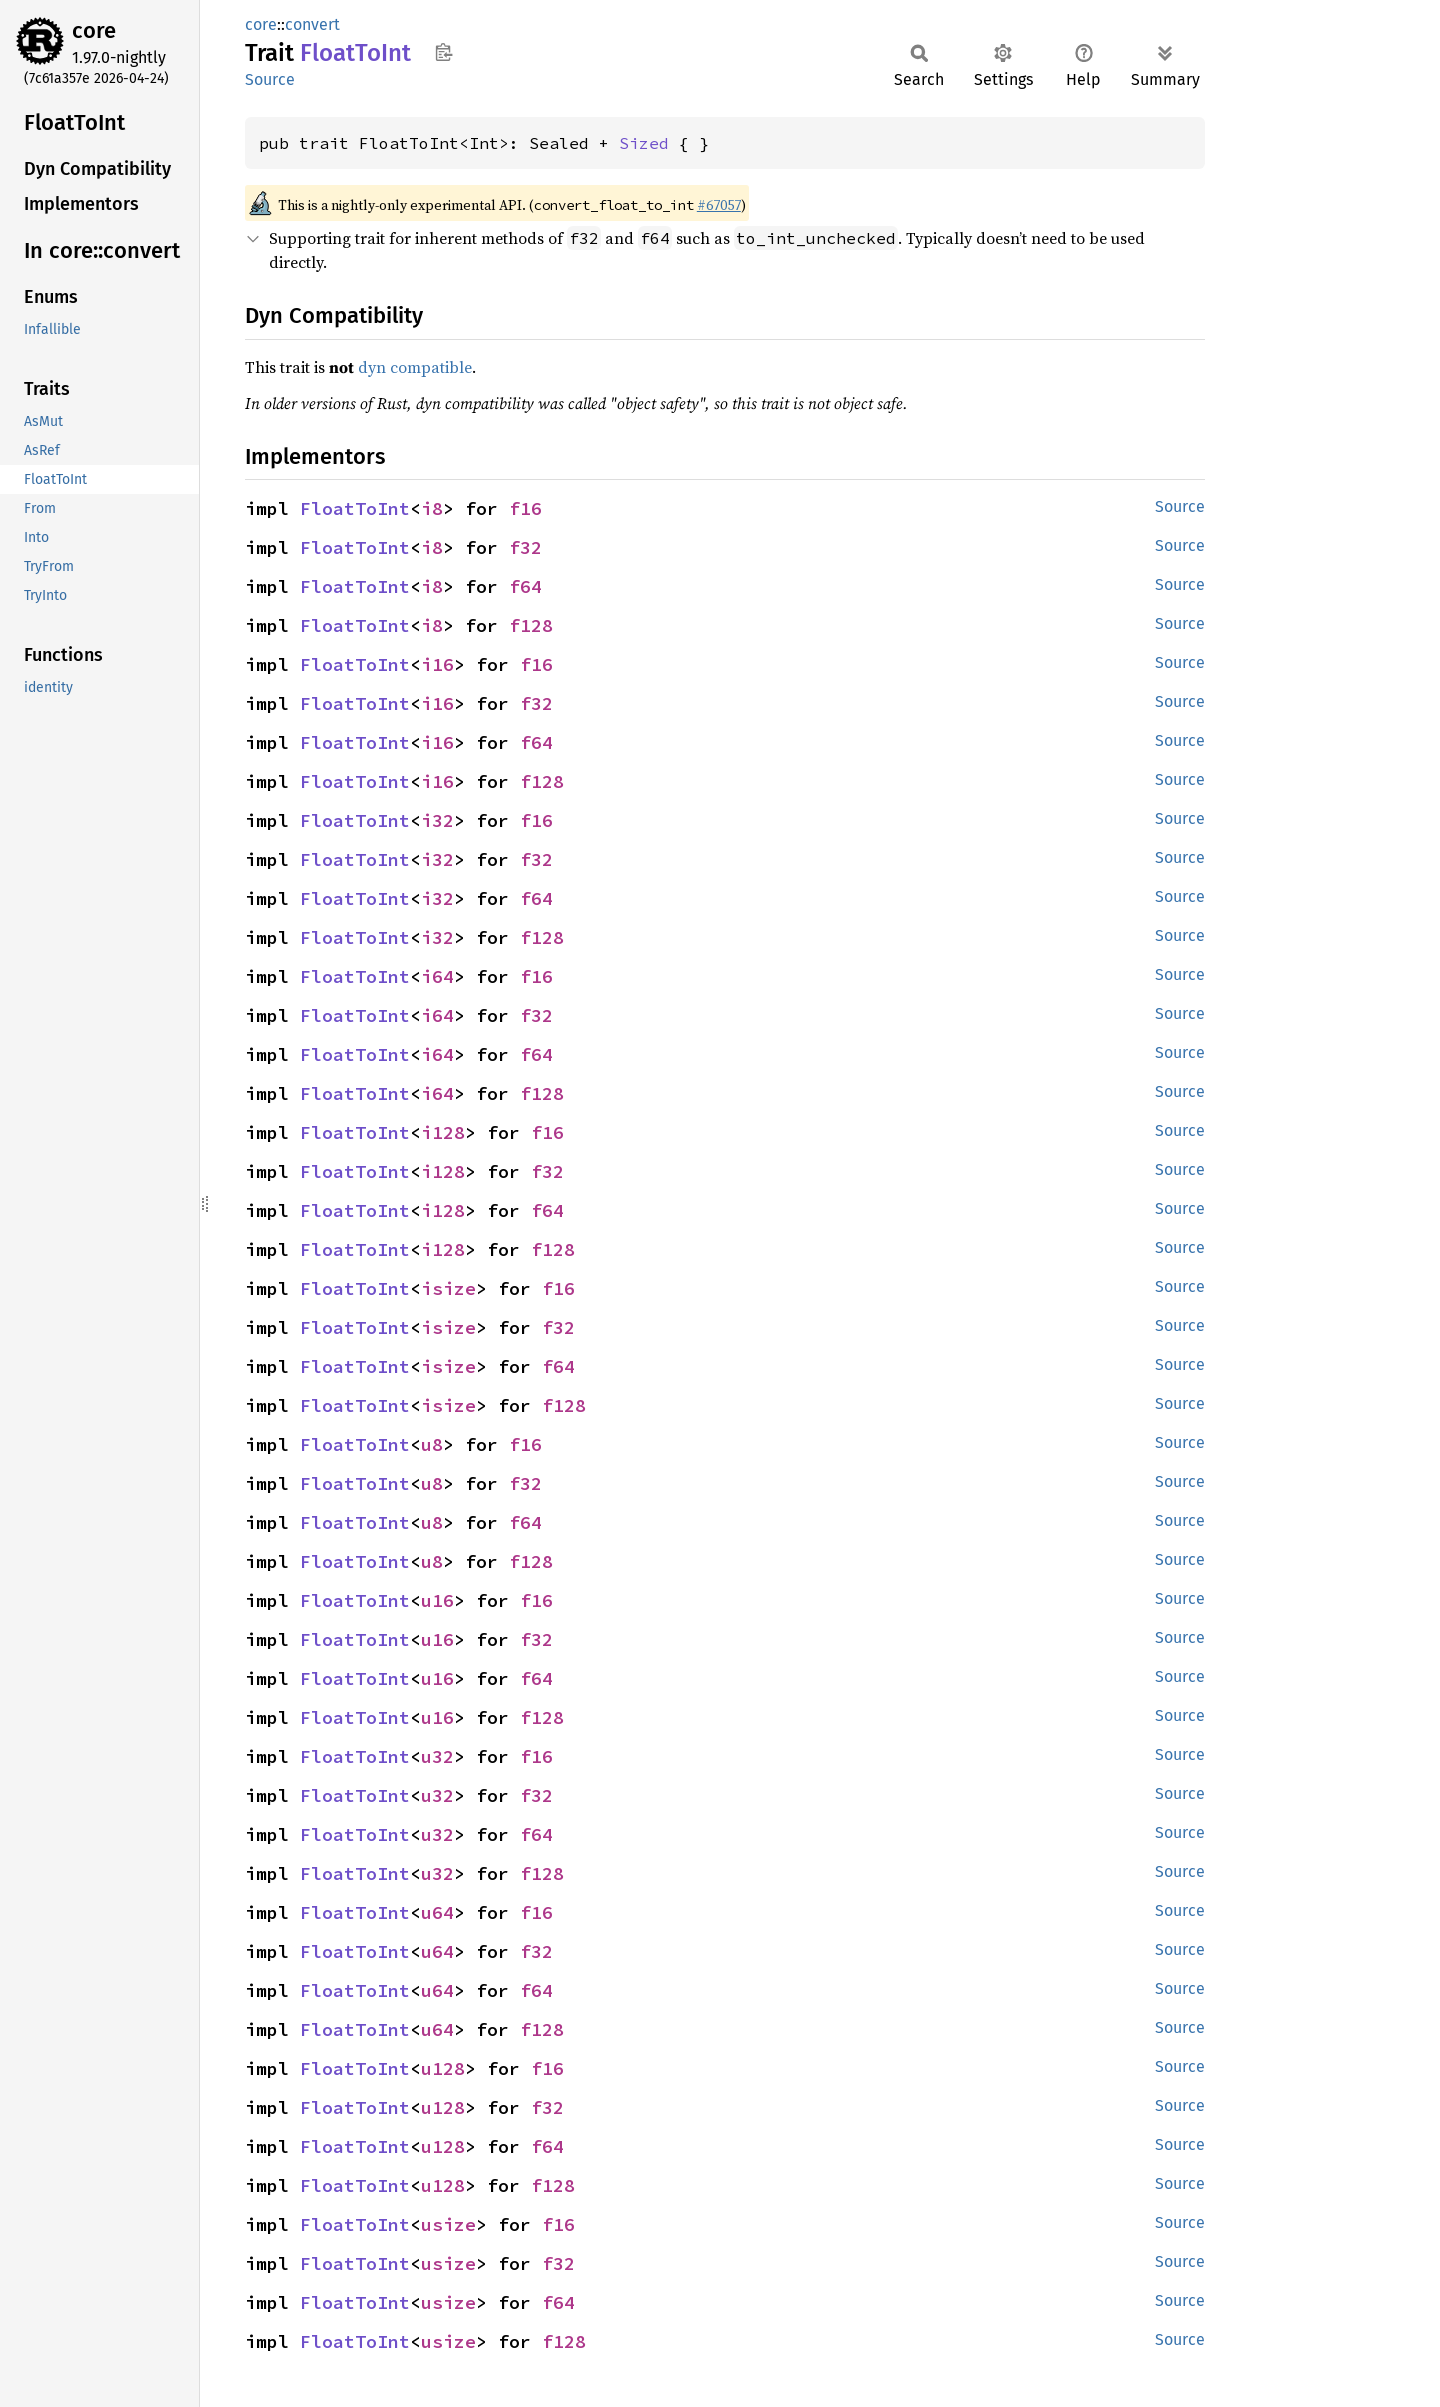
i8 (432, 508)
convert (312, 24)
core (94, 30)
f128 (531, 625)
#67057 (719, 205)
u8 (432, 1444)
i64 (437, 976)
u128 (443, 2068)
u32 (437, 1756)
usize (448, 2224)
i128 (443, 1132)
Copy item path (443, 52)
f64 (525, 586)
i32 (437, 820)
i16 (437, 664)
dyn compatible (415, 367)
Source (270, 79)
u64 (437, 1912)
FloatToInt (355, 508)
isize (448, 1288)
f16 (525, 508)
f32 (525, 547)
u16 (437, 1600)
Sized (644, 143)
